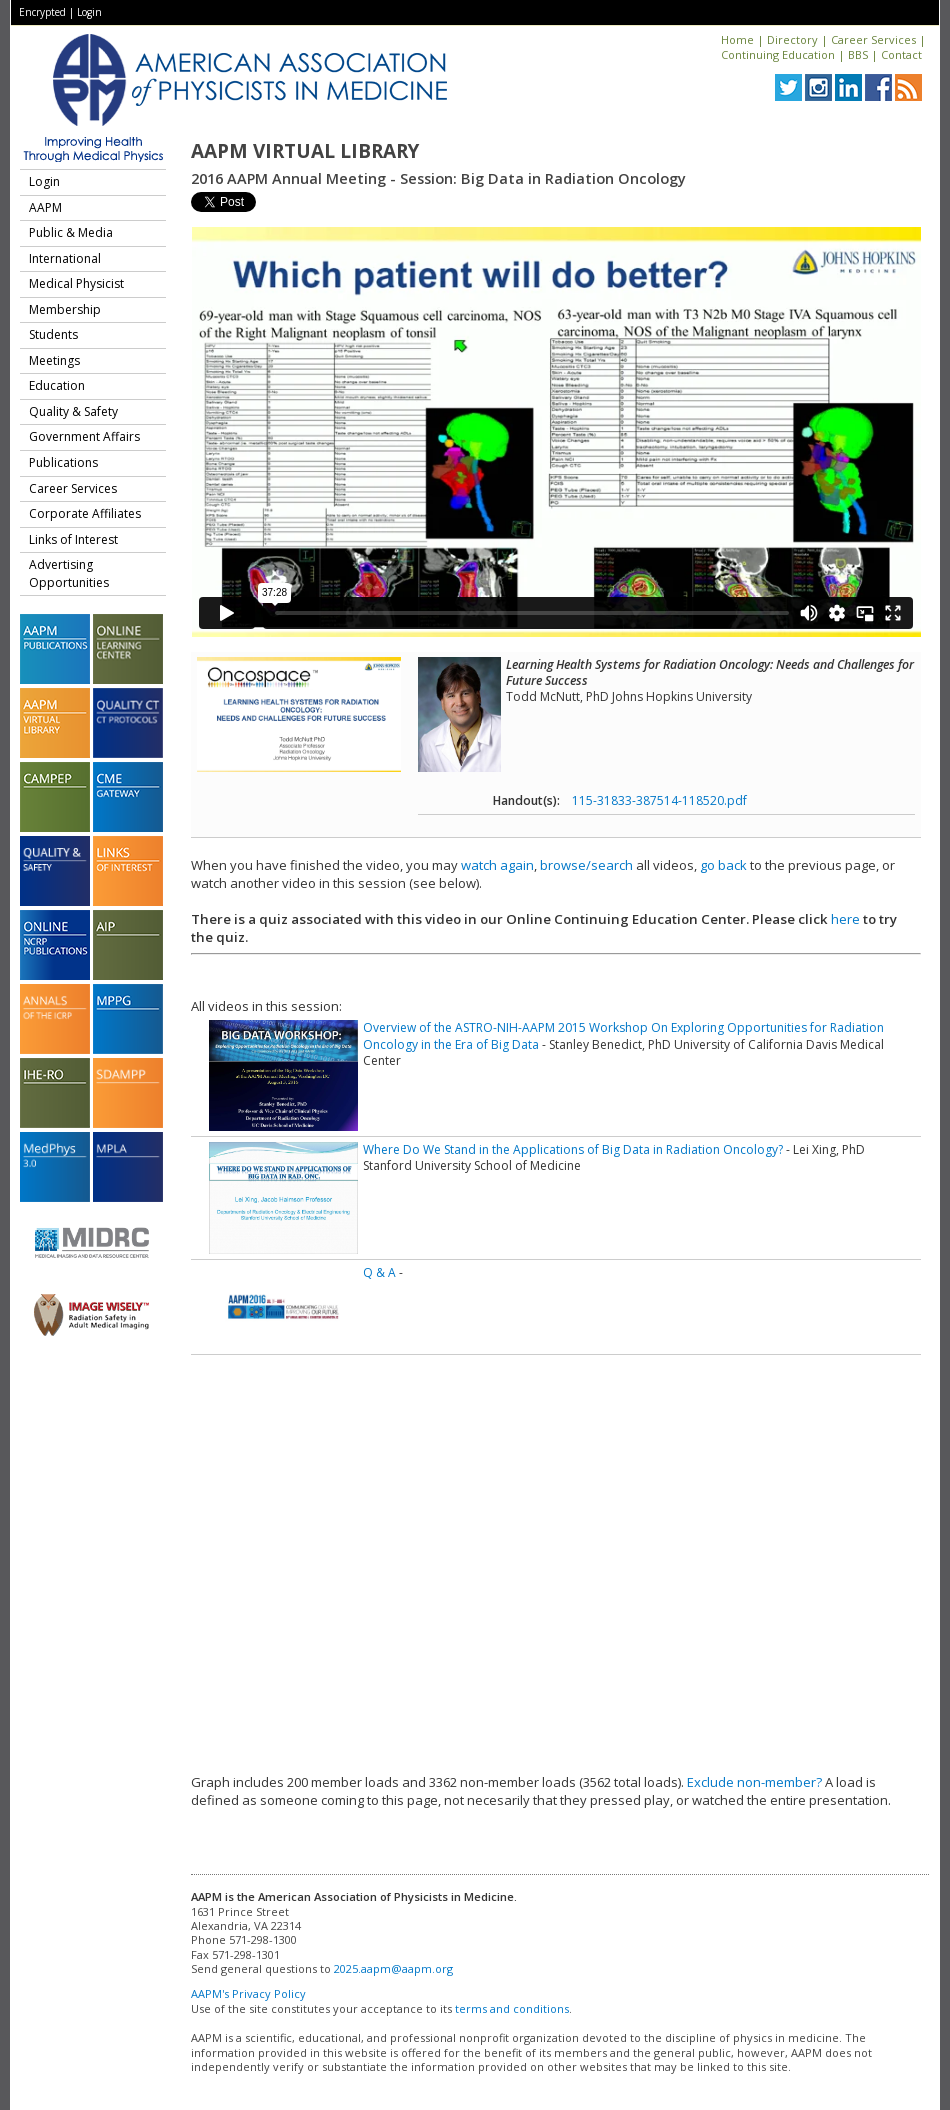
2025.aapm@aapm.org (393, 1968)
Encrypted (42, 12)
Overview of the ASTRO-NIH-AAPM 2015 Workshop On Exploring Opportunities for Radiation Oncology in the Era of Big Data (623, 1035)
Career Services (873, 39)
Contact (901, 54)
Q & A (379, 1272)
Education (57, 385)
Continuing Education (778, 54)
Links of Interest (73, 539)
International (65, 258)
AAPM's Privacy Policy (248, 1993)
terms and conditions (512, 2008)
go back (723, 865)
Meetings (54, 360)
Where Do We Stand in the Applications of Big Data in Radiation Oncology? (573, 1149)
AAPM (45, 207)
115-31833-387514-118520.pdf (659, 800)
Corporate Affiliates (85, 513)
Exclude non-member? (754, 1782)
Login (89, 12)
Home (737, 39)
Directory (792, 39)
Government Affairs (84, 436)
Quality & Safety (73, 411)
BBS (858, 54)
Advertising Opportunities (69, 573)
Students (53, 334)
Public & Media (71, 232)
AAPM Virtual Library (305, 151)
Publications (63, 462)
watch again (497, 865)
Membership (65, 309)
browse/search (586, 865)
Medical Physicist (76, 283)
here (845, 919)
